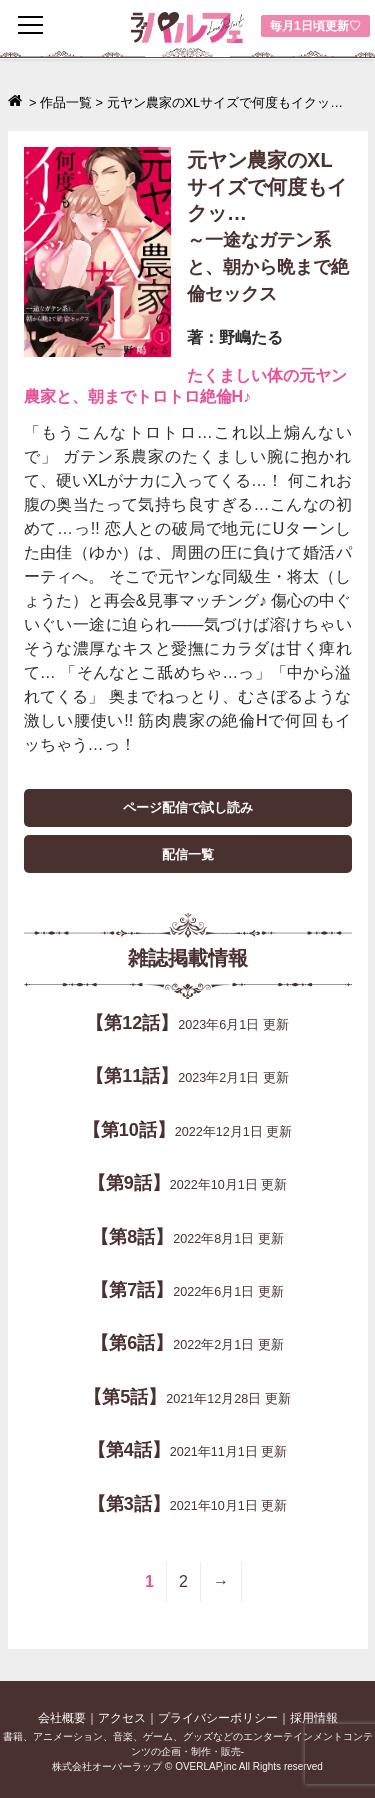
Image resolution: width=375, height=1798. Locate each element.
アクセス (122, 1718)
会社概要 (62, 1718)
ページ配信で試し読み (188, 807)
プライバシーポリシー (218, 1718)
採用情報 (314, 1718)
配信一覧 (188, 854)
